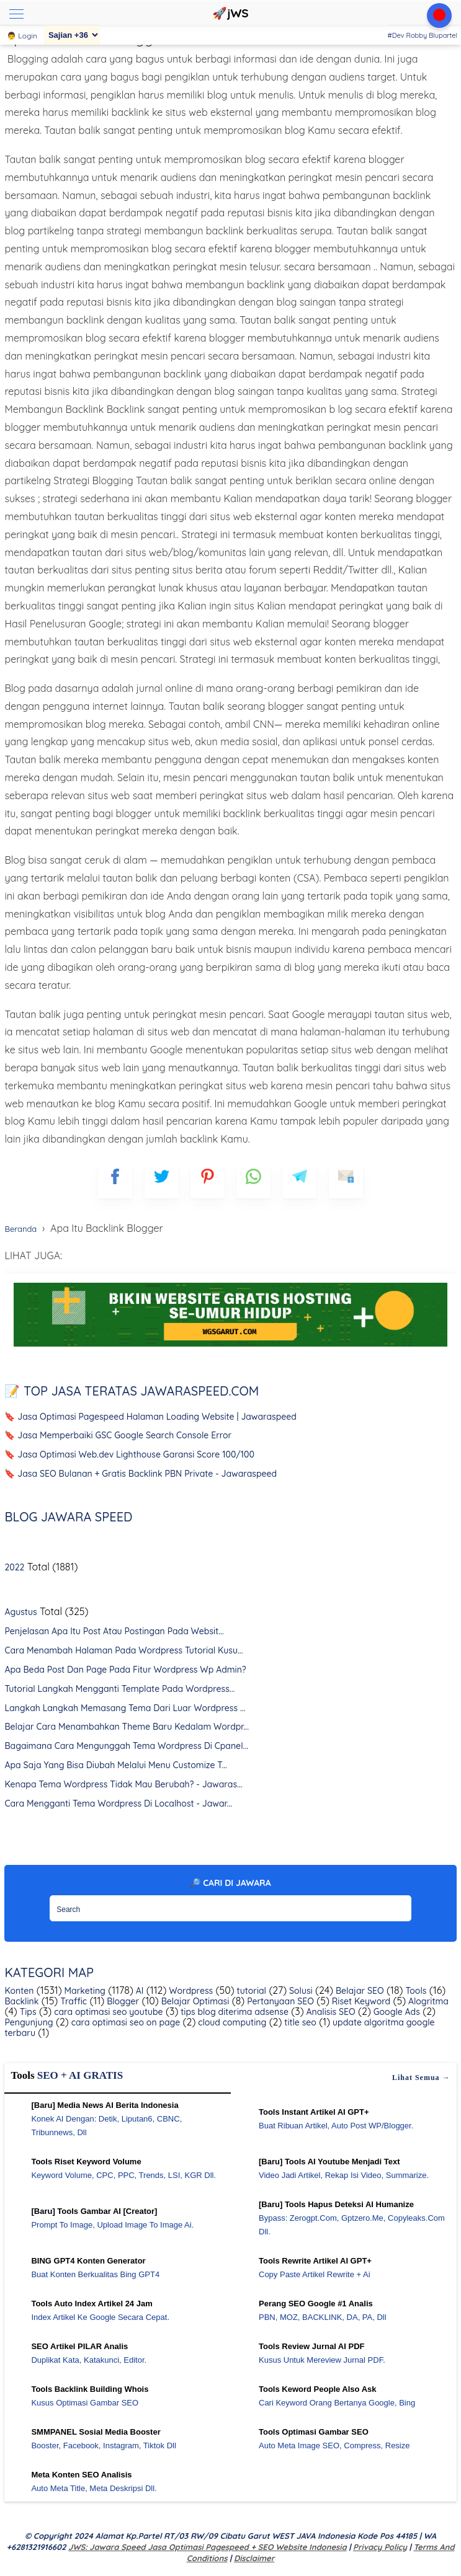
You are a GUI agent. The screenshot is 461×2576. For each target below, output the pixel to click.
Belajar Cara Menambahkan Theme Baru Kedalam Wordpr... (126, 1726)
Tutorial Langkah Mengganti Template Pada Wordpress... (119, 1688)
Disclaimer (254, 2558)
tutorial (250, 1990)
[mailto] (346, 1181)
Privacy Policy (380, 2547)
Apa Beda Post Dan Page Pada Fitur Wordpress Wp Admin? (125, 1669)
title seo (299, 2022)
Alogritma (427, 2001)
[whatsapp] (253, 1181)
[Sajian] (72, 35)
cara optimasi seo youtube (107, 2011)
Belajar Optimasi (194, 2001)
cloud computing (230, 2022)
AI (138, 1990)
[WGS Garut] (230, 1348)
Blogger (121, 2001)
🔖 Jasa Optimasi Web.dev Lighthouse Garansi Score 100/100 (129, 1454)
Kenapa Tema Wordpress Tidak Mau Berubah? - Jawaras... (123, 1784)
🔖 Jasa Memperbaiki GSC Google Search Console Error (117, 1435)
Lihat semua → (421, 2077)
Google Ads (395, 2011)
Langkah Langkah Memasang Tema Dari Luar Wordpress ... (124, 1708)
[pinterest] (207, 1181)
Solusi (300, 1990)
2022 (14, 1567)
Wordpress (189, 1990)
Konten (19, 1990)
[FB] (115, 1181)
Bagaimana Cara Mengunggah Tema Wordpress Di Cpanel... (126, 1745)
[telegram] (299, 1181)
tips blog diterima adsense (233, 2011)
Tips (27, 2011)
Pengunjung (28, 2022)
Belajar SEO (358, 1990)
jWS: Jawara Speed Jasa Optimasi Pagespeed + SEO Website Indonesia (207, 2547)
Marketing (83, 1990)
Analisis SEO (330, 2011)
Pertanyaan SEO (279, 2001)
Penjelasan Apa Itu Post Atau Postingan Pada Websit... (113, 1631)
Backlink (21, 2001)
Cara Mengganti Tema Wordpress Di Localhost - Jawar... (118, 1803)
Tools (415, 1990)
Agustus (20, 1612)
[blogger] (162, 1181)
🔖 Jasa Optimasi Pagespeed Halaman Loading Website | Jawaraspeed (150, 1416)
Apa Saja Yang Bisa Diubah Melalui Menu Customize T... (115, 1765)
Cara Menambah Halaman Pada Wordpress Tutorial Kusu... (123, 1650)
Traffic (72, 2001)
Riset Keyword (359, 2001)
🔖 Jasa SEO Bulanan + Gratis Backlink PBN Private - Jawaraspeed (140, 1473)
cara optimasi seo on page (124, 2022)
